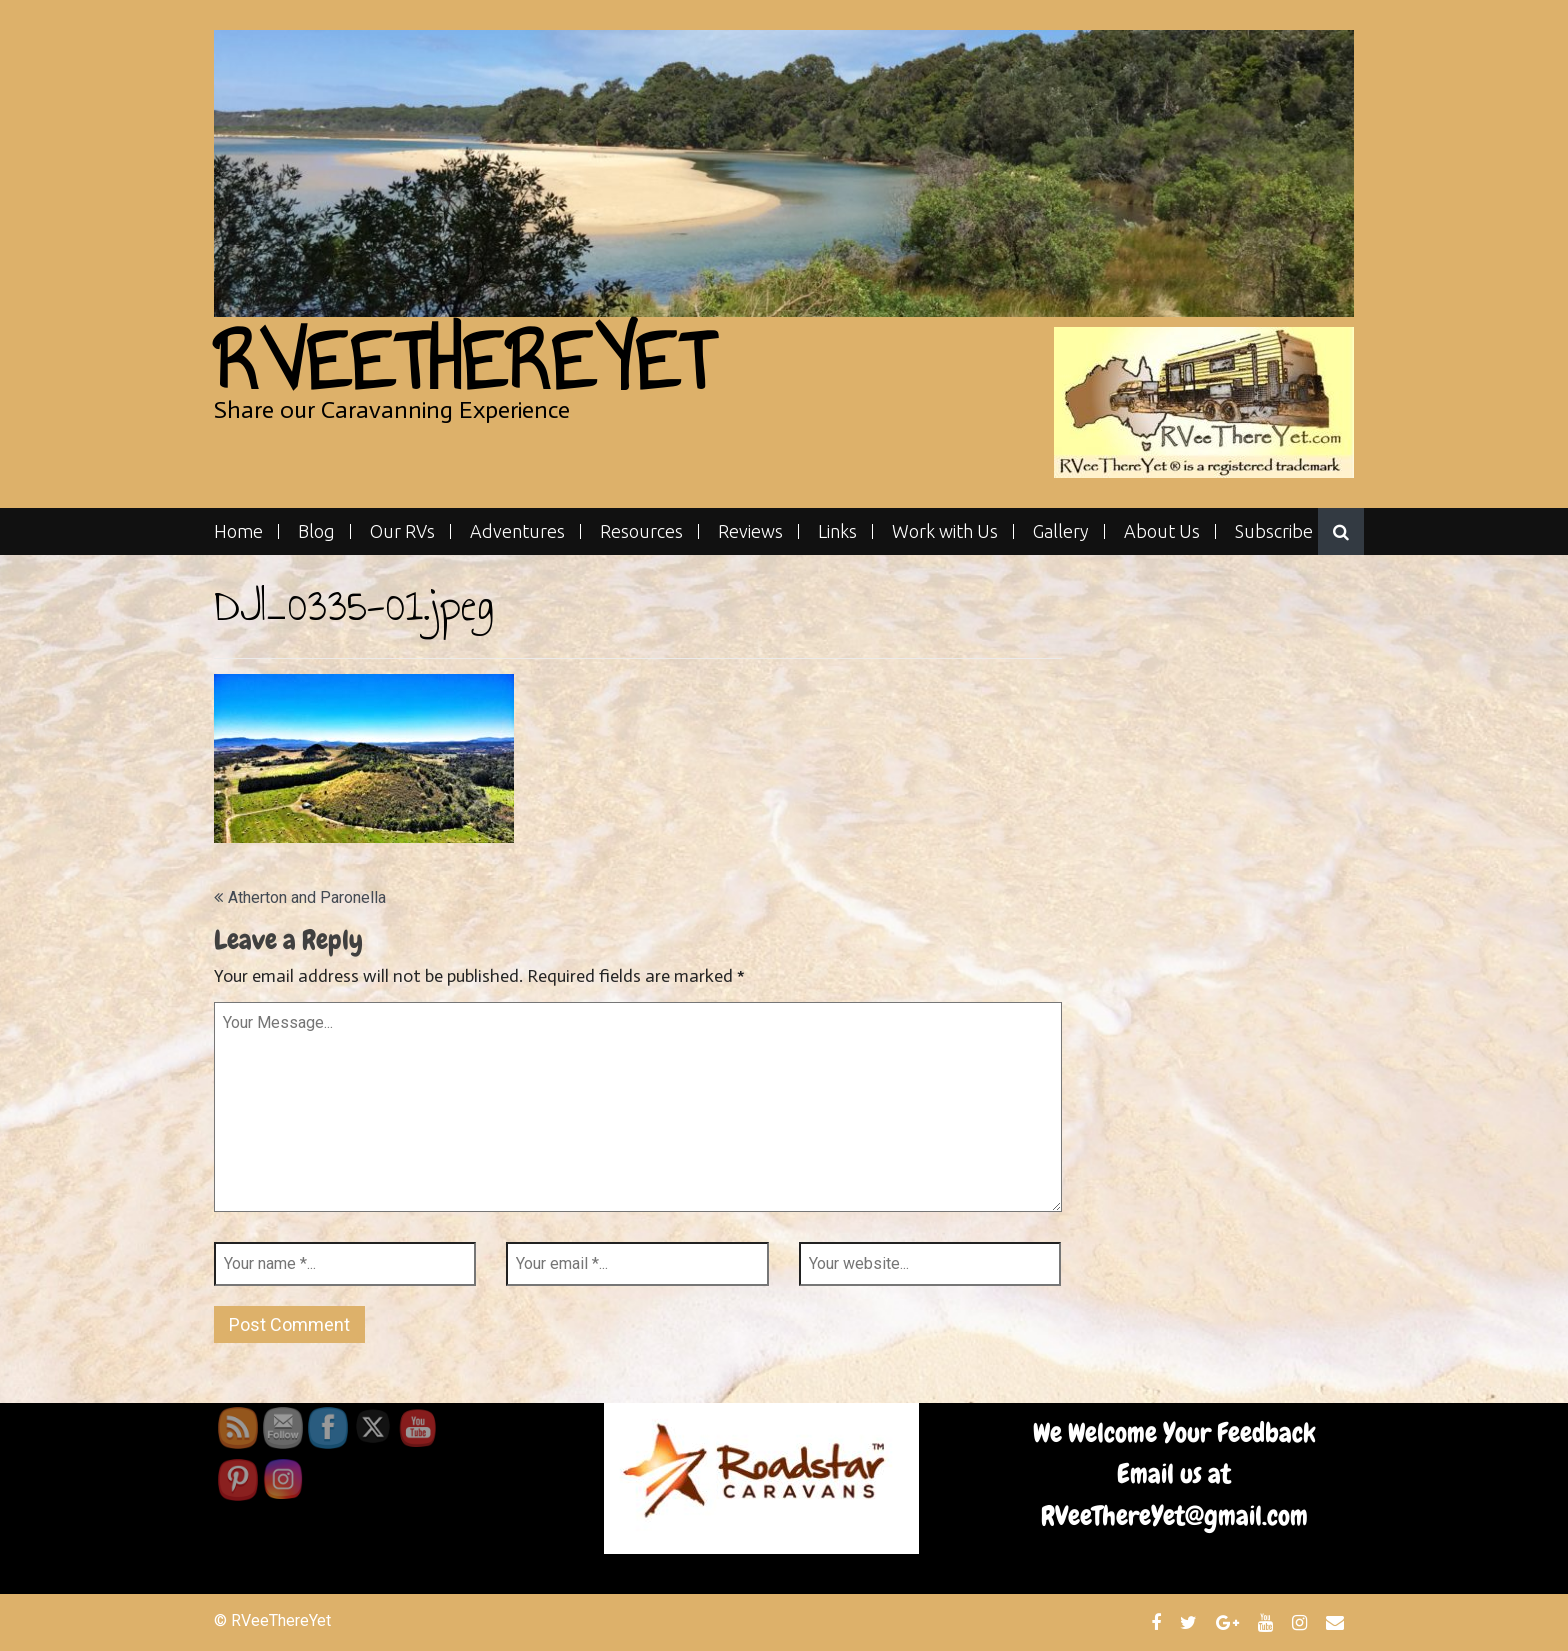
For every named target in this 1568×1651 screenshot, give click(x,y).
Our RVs (402, 531)
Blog (316, 531)
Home (238, 531)
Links (837, 531)
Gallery (1061, 531)
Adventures (517, 531)
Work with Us (945, 531)
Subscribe (1274, 531)
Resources (641, 531)
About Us (1162, 531)
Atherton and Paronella (307, 897)
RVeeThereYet (463, 361)
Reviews (750, 531)
